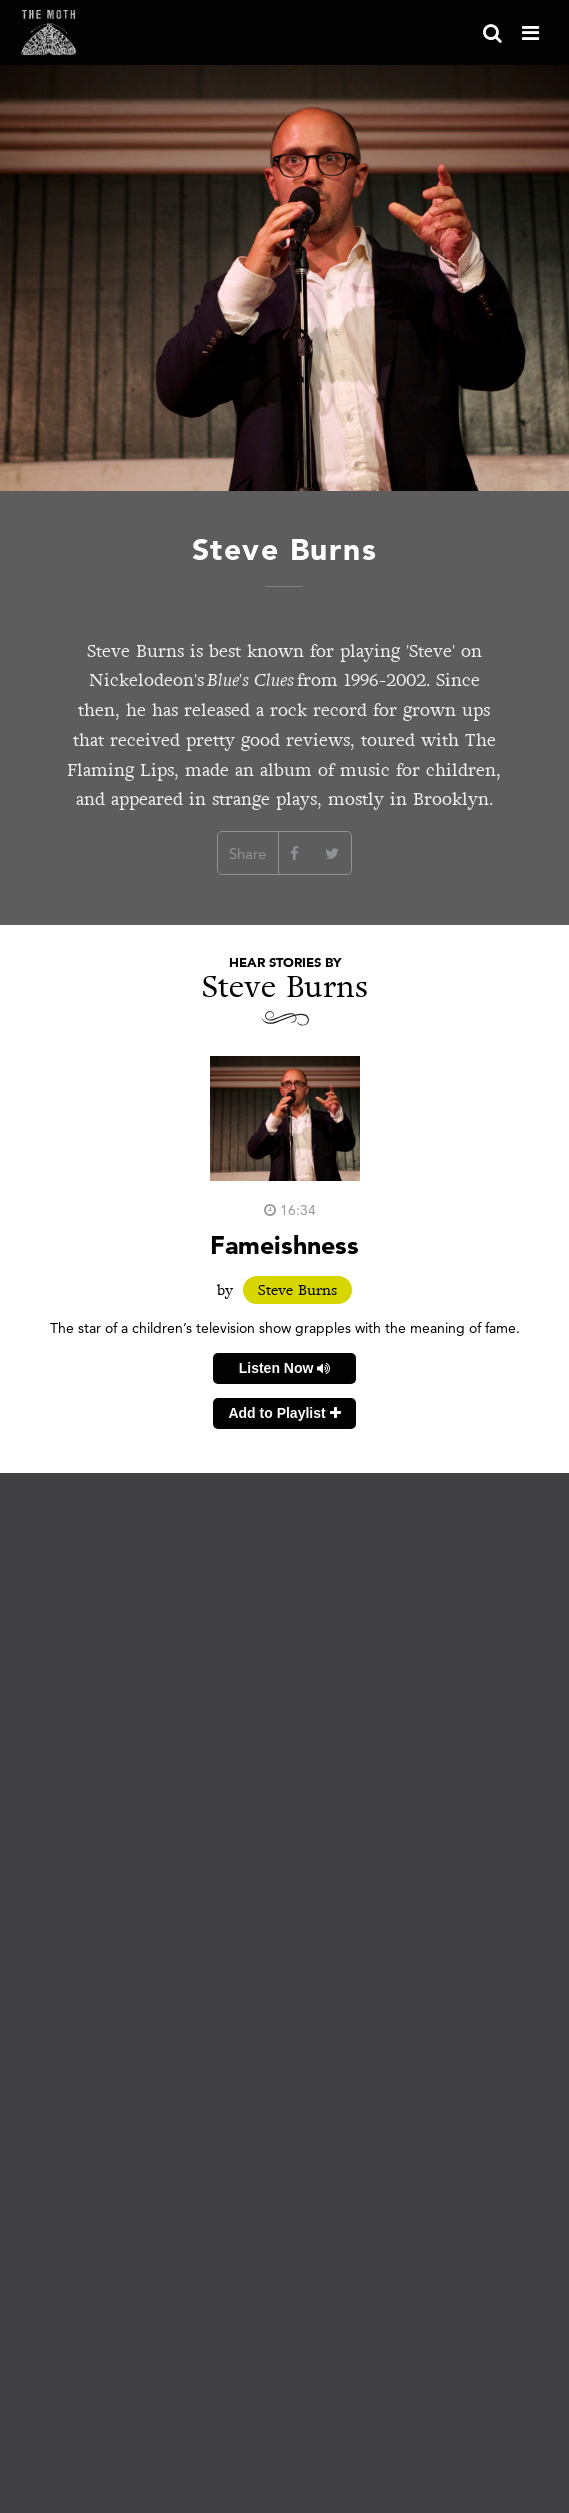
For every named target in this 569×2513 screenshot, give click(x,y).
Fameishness (284, 1244)
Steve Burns (297, 1290)
